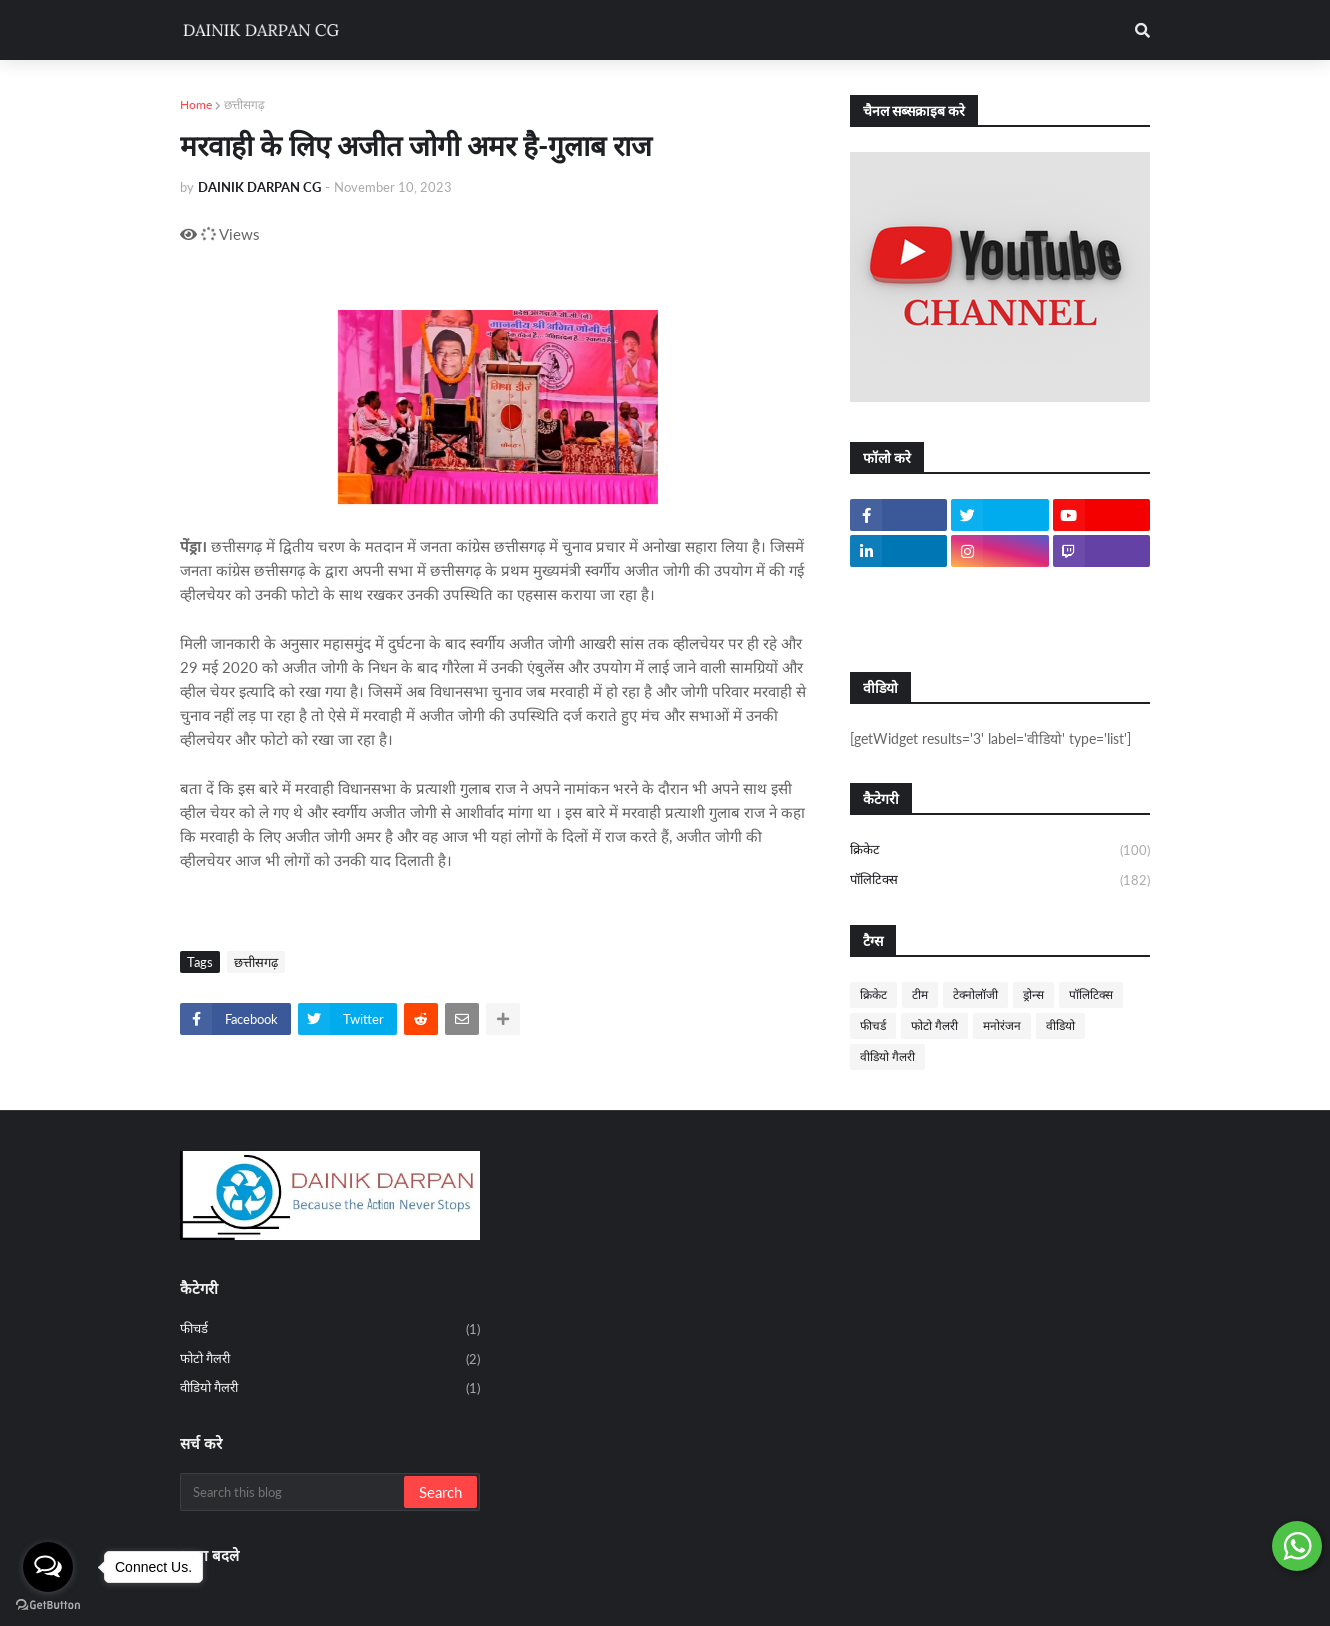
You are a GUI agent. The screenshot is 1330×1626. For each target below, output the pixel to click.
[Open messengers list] (48, 1567)
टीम (920, 994)
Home (196, 104)
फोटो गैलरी (934, 1025)
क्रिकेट (1000, 851)
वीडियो (1060, 1025)
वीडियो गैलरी (887, 1056)
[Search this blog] (293, 1492)
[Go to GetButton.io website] (48, 1605)
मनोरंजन (1002, 1025)
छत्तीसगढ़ (244, 104)
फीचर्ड (873, 1025)
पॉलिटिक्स (1000, 880)
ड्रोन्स (1033, 994)
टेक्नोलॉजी (975, 994)
